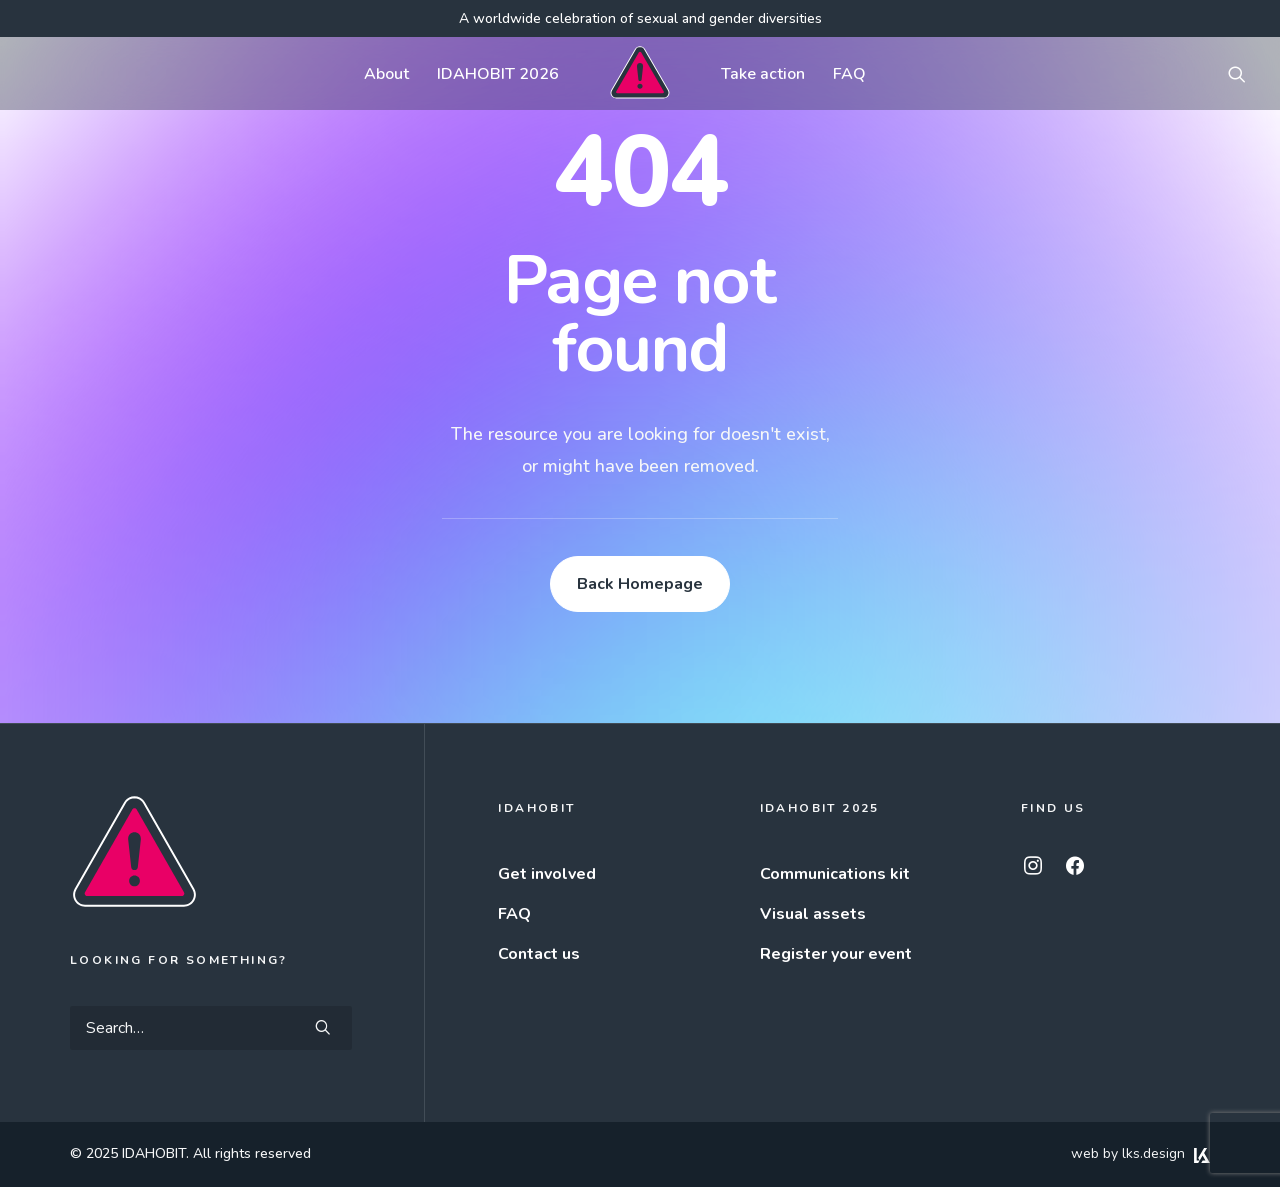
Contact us (539, 954)
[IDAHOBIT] (639, 73)
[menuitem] (386, 73)
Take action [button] (763, 74)
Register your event (836, 954)
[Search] (211, 1028)
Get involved (547, 874)
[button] (1237, 73)
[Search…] (211, 1028)
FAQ (849, 74)
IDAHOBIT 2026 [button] (498, 74)
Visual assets (813, 914)
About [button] (386, 74)
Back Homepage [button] (640, 584)
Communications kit (835, 874)
